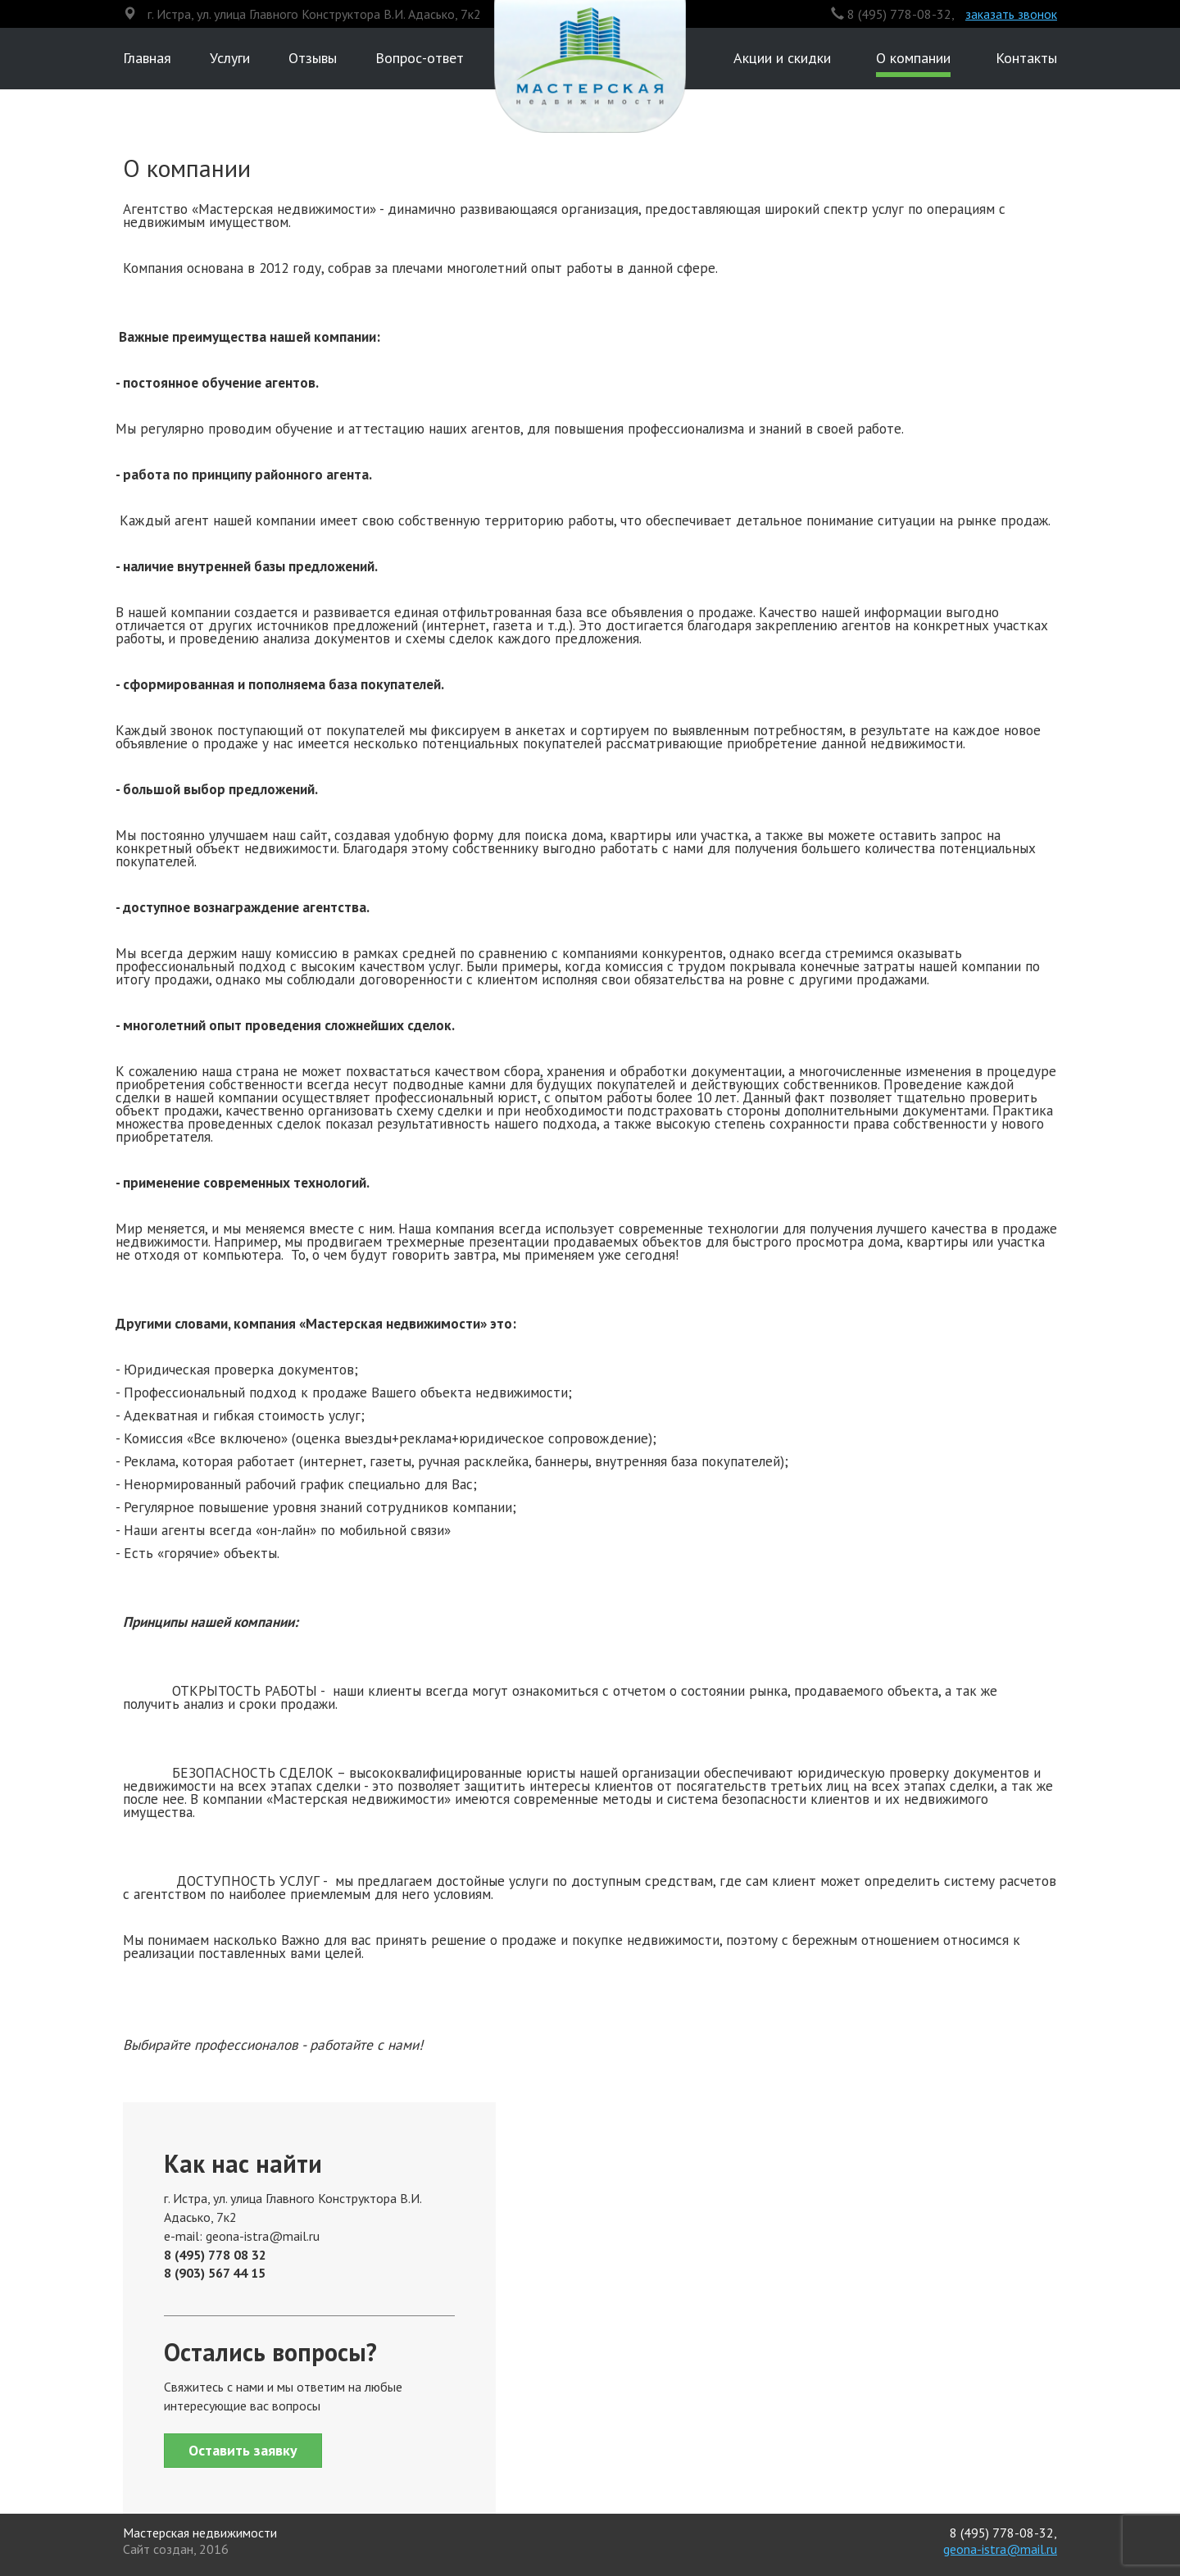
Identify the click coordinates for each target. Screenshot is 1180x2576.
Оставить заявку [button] (242, 2450)
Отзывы (312, 57)
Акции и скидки (782, 57)
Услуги (230, 57)
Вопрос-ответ (419, 57)
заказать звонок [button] (1011, 14)
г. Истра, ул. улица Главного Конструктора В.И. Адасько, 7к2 (314, 14)
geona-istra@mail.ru (1000, 2549)
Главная (147, 57)
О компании (913, 57)
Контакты (1026, 57)
